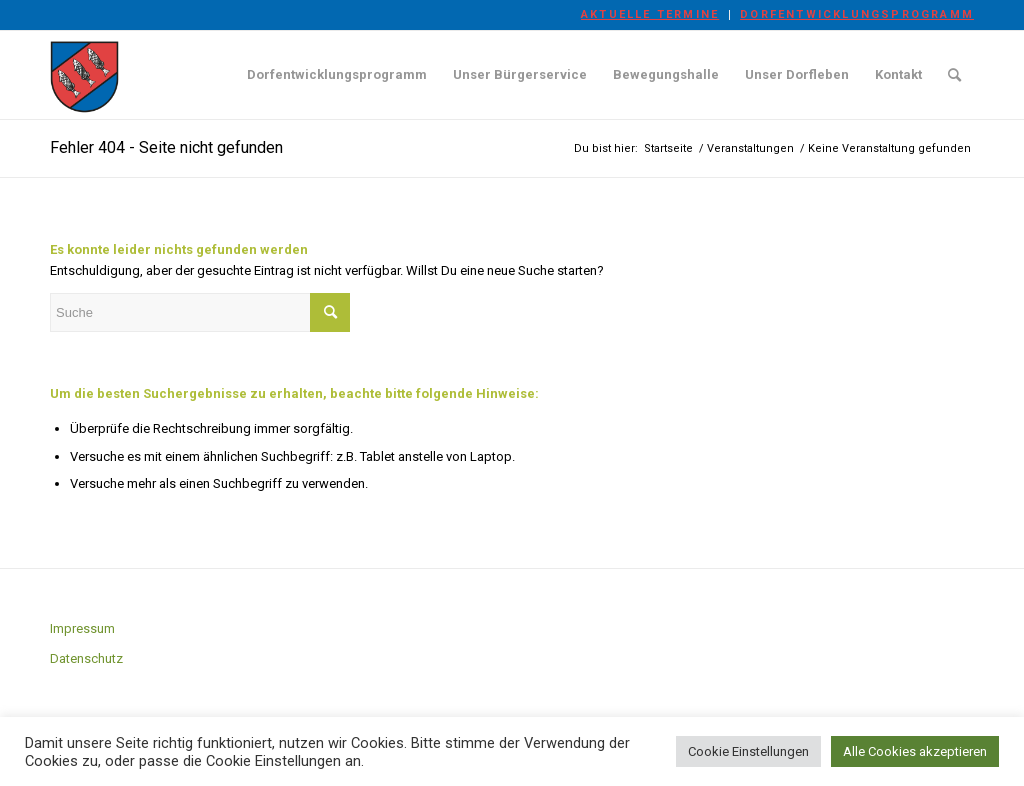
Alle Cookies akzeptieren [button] (915, 751)
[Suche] (954, 75)
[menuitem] (650, 15)
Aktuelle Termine (650, 14)
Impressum (82, 628)
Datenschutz (86, 658)
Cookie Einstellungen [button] (748, 751)
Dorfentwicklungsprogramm (857, 14)
